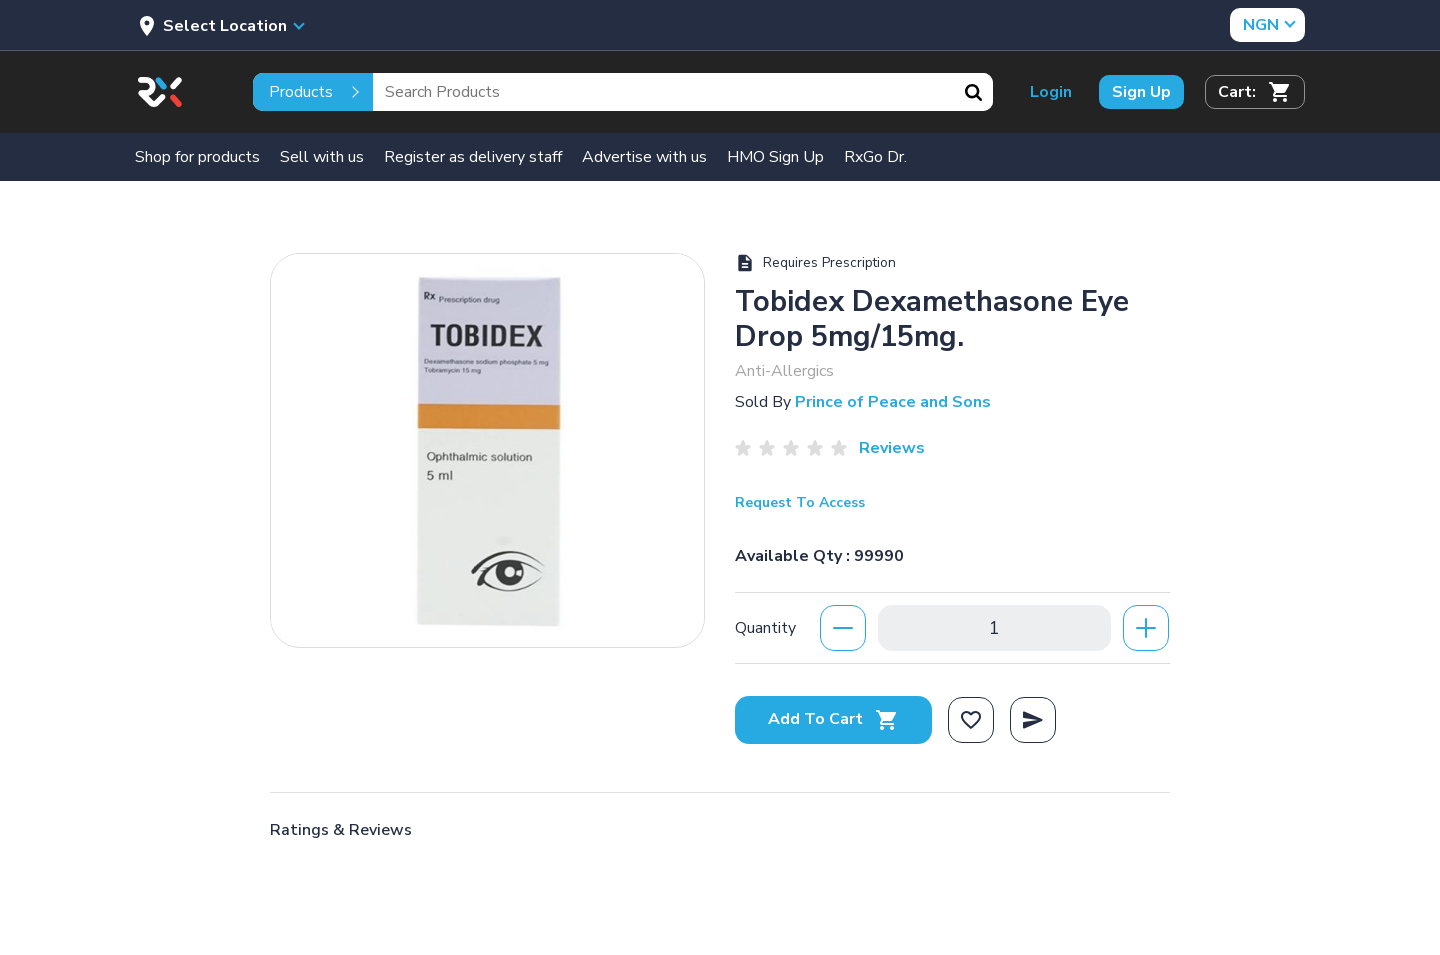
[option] (487, 445)
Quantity (765, 628)
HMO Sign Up (775, 157)
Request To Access (800, 502)
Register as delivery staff (473, 157)
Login (1051, 92)
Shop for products (197, 157)
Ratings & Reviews (341, 830)
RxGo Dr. (875, 157)
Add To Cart (833, 719)
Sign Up (1141, 92)
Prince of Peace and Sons (893, 402)
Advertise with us (644, 157)
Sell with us (322, 157)
